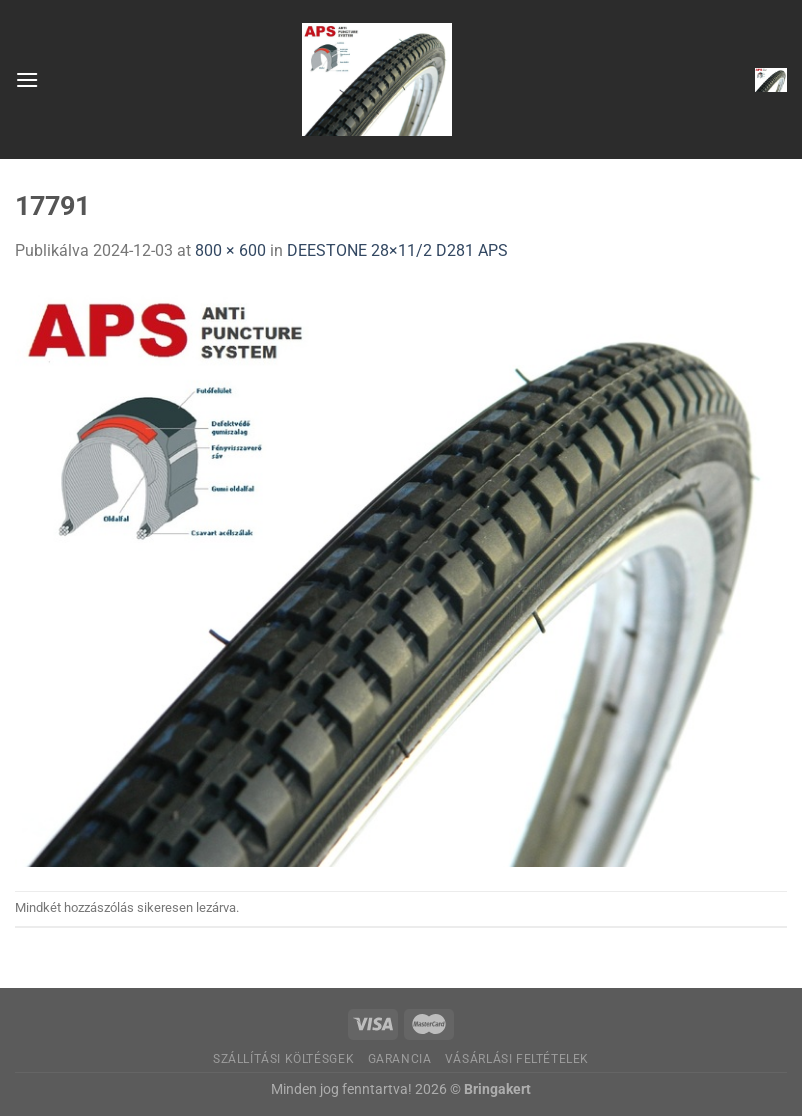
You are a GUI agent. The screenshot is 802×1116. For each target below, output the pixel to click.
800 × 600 (230, 250)
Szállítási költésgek (283, 1059)
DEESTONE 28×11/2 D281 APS (397, 250)
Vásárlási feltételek (517, 1059)
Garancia (400, 1059)
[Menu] (27, 79)
